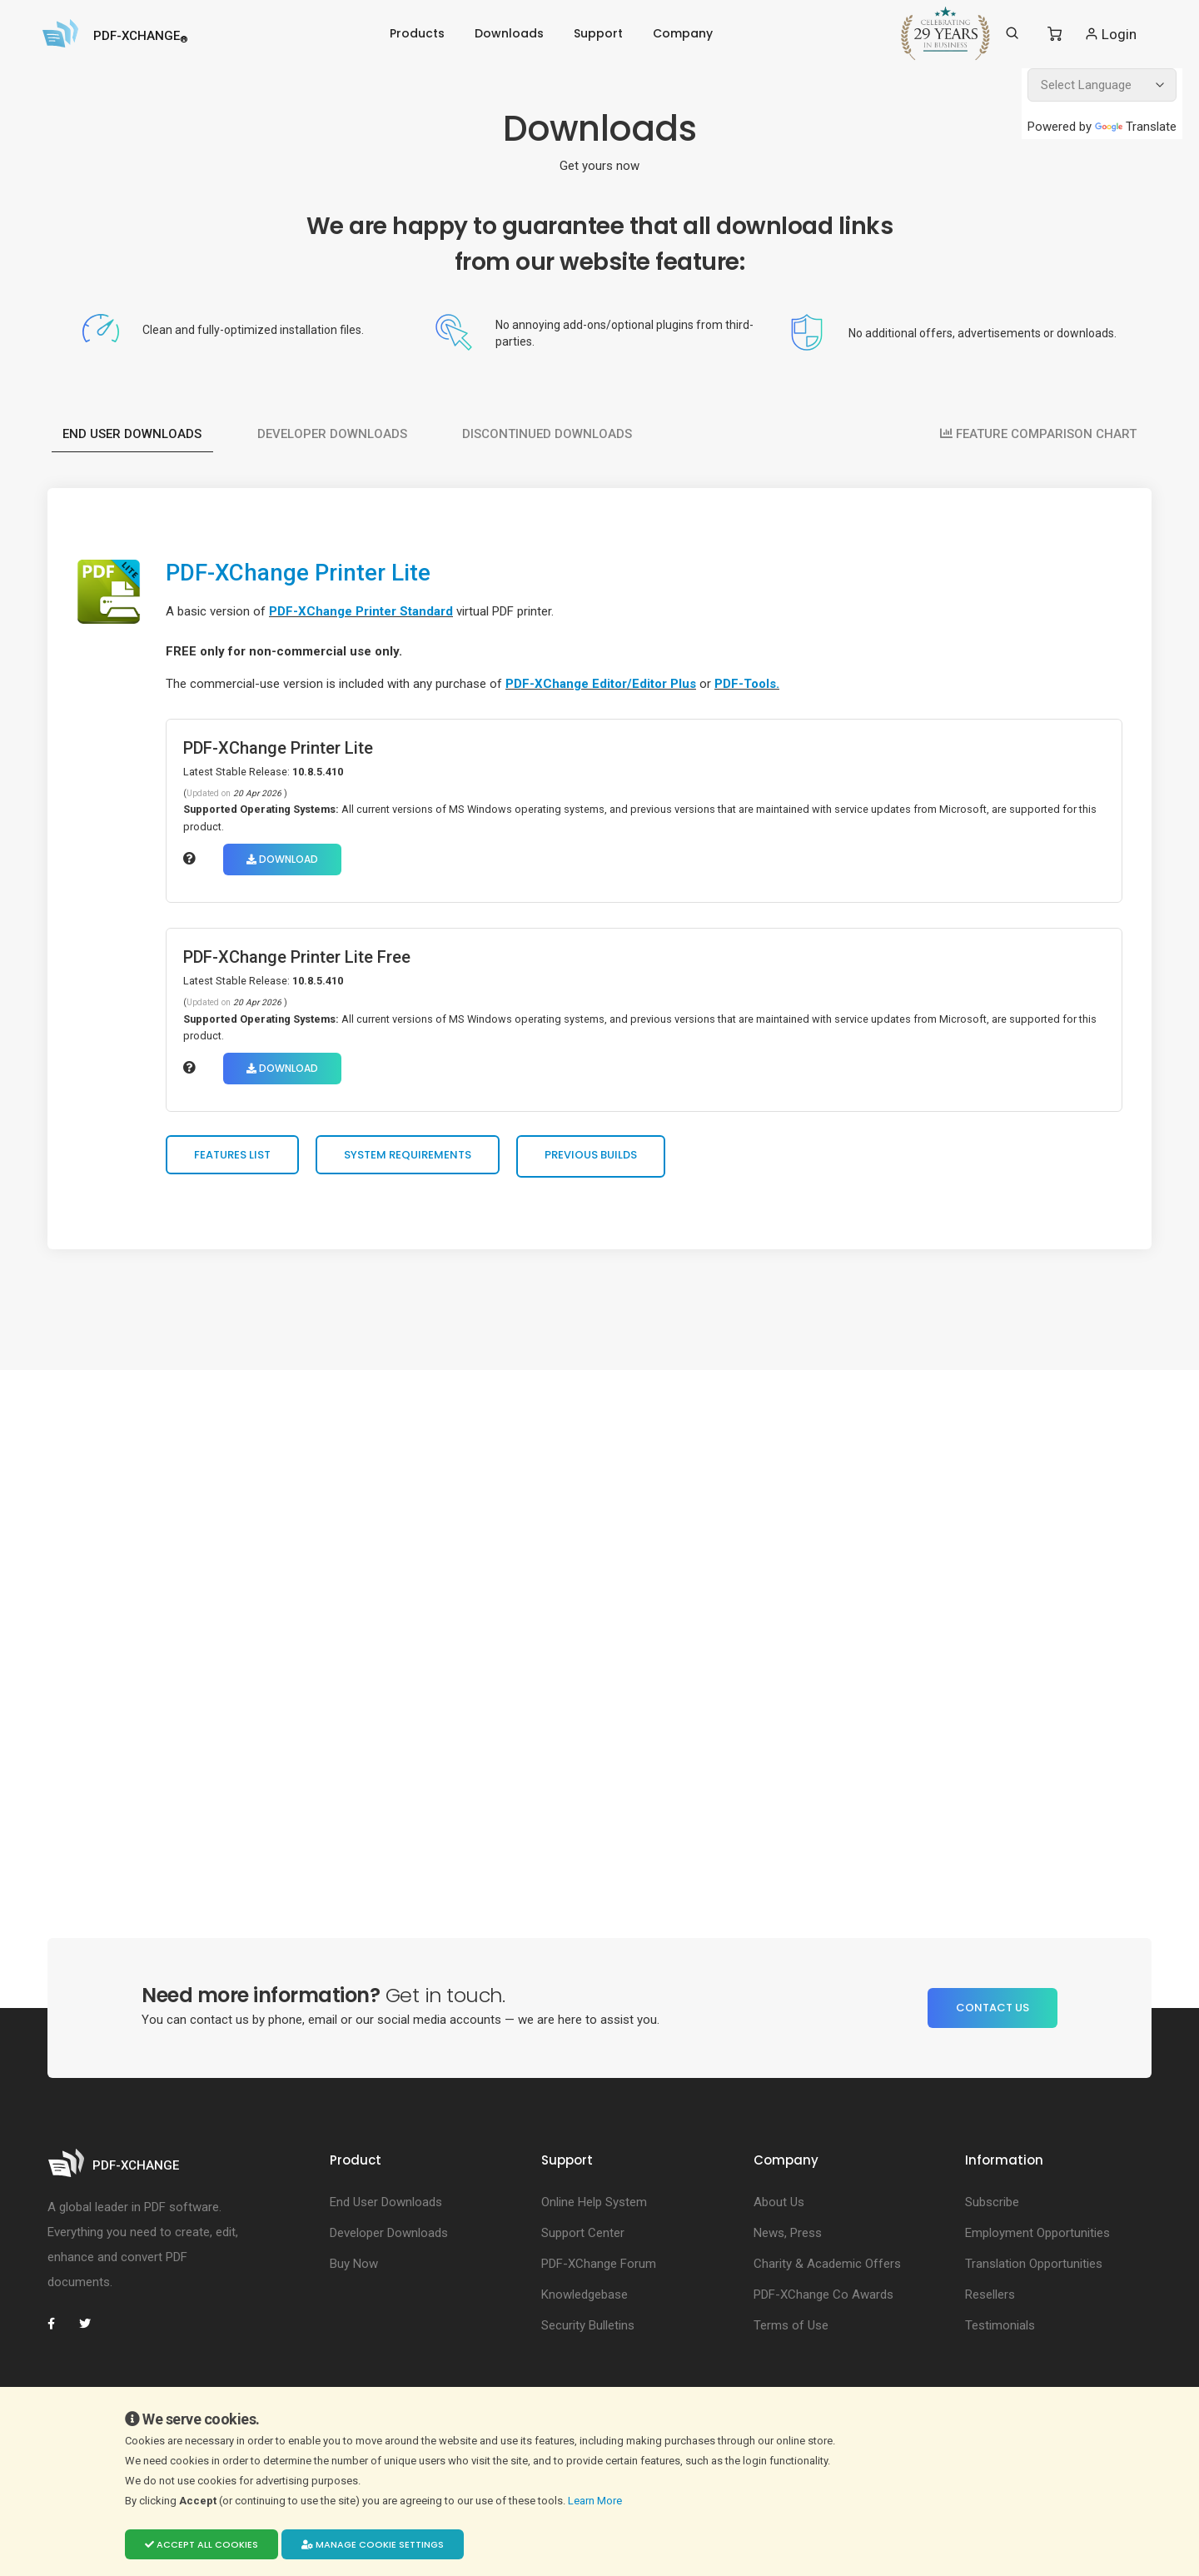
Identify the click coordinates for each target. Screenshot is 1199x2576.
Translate (1136, 126)
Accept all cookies (201, 2544)
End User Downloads (132, 428)
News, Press (788, 2238)
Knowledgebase (584, 2300)
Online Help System (594, 2207)
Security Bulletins (587, 2331)
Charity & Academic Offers (827, 2269)
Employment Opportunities (1037, 2238)
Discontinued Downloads (550, 428)
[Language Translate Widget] (1102, 85)
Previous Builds (596, 1159)
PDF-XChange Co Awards (823, 2300)
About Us (779, 2207)
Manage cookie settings (372, 2544)
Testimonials (1000, 2331)
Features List (237, 1159)
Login (1110, 34)
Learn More (596, 2500)
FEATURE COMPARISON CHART (1037, 428)
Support (598, 33)
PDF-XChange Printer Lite (312, 571)
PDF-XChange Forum (598, 2269)
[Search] (1012, 33)
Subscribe (992, 2207)
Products (417, 33)
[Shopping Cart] (1054, 34)
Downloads (509, 33)
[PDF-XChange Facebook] (59, 2329)
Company (683, 33)
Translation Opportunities (1033, 2269)
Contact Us (992, 2013)
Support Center (582, 2238)
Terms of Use (791, 2331)
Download (287, 859)
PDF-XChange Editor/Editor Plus (605, 683)
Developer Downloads (334, 428)
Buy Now (354, 2269)
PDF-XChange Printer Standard (366, 611)
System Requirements (412, 1159)
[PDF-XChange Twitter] (91, 2329)
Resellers (990, 2300)
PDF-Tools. (751, 683)
